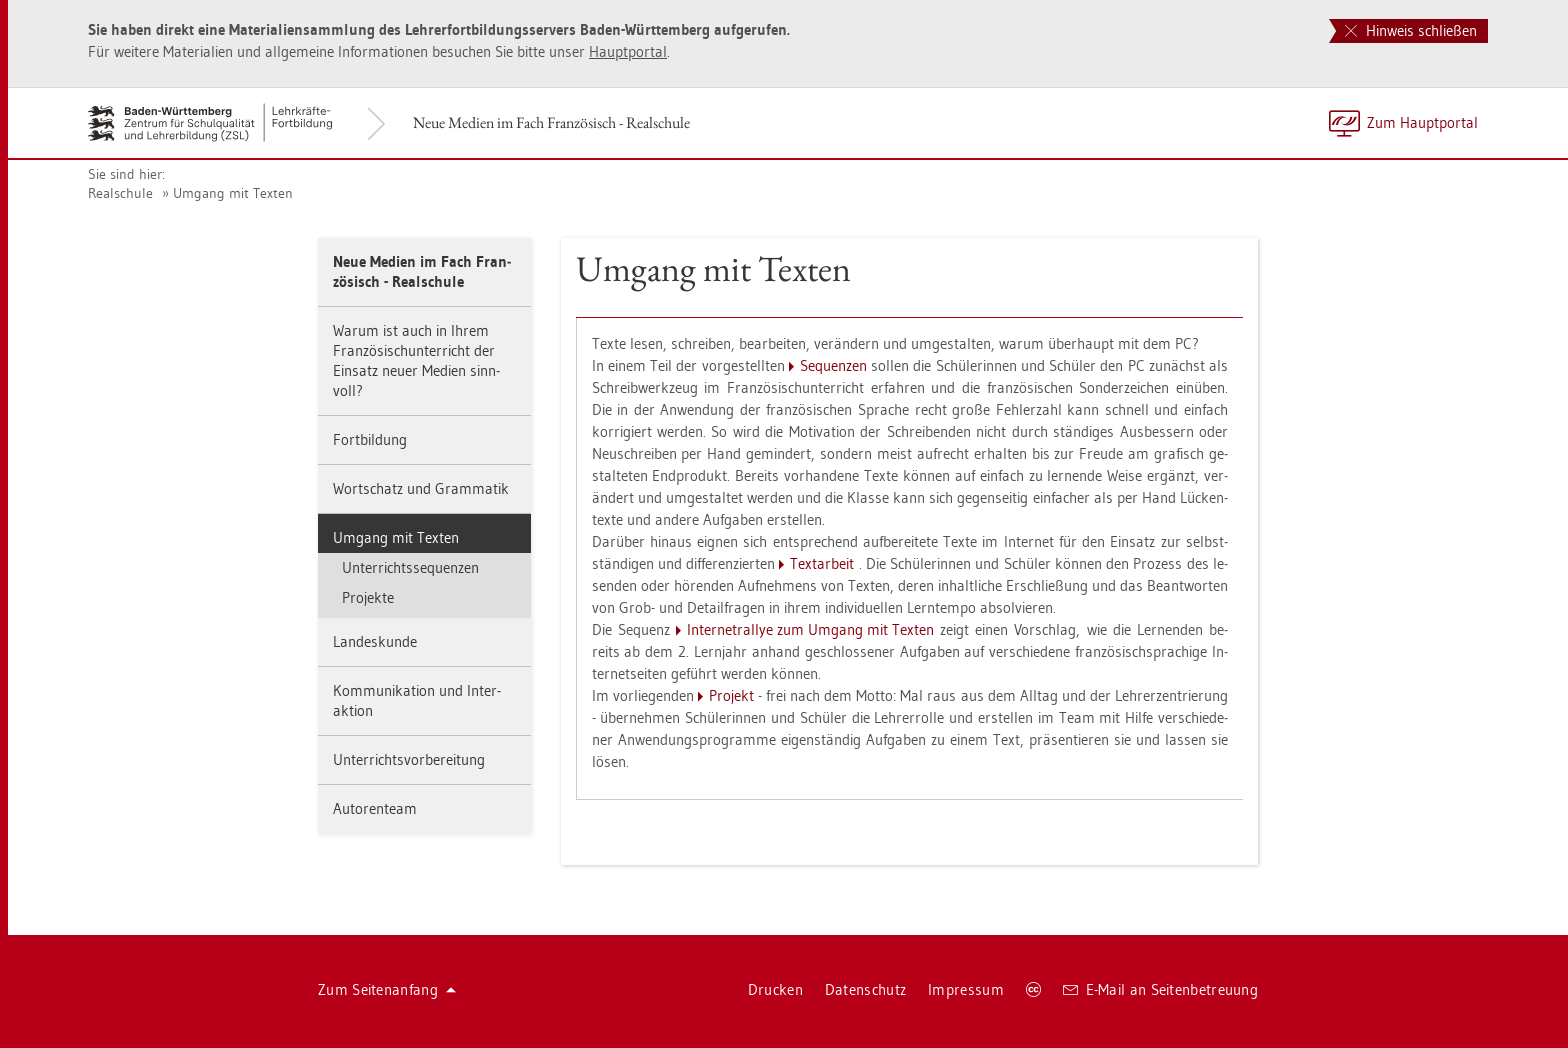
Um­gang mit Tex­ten (233, 193)
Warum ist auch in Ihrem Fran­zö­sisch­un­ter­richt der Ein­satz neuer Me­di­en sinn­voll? (416, 360)
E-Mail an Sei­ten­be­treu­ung (1160, 989)
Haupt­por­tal (628, 51)
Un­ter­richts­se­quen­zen (410, 567)
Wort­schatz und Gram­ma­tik (421, 488)
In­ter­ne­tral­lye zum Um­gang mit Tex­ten (810, 629)
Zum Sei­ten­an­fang (387, 989)
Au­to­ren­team (375, 808)
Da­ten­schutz (865, 989)
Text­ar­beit (822, 563)
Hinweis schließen (1411, 30)
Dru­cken (775, 989)
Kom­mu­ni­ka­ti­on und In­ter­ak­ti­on (417, 700)
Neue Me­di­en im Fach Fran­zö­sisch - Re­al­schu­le (551, 122)
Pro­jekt (731, 695)
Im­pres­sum (966, 989)
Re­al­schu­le (120, 193)
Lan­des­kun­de (375, 641)
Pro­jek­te (368, 597)
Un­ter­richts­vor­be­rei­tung (409, 759)
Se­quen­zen (833, 365)
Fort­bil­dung (370, 439)
